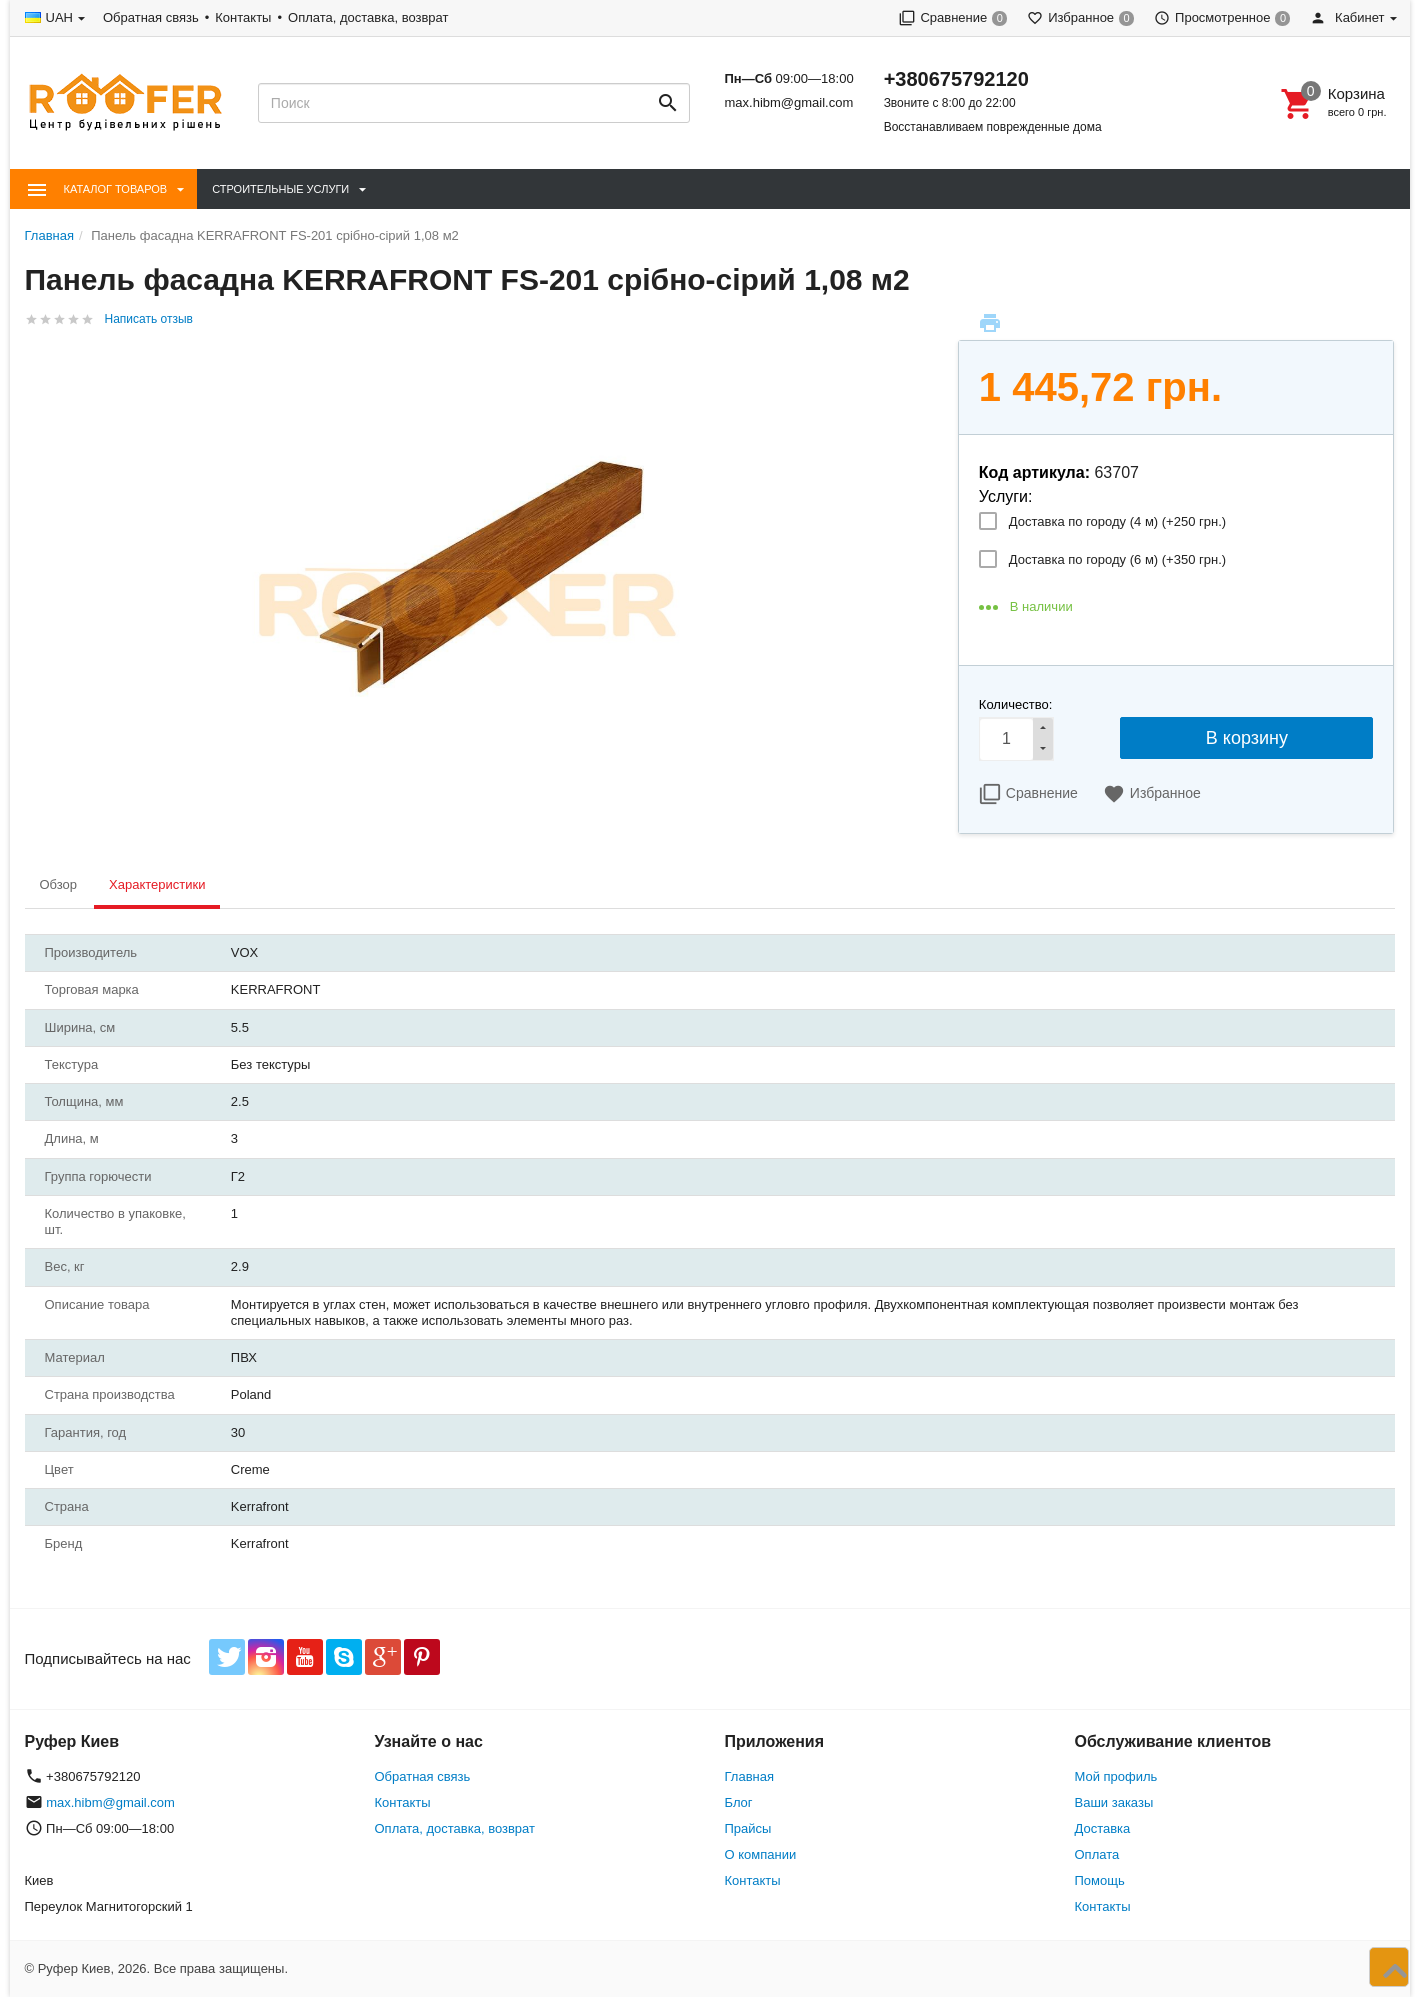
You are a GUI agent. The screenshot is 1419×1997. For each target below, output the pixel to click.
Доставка (1103, 1828)
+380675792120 (956, 79)
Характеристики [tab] (157, 884)
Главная (749, 1776)
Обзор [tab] (59, 884)
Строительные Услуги (280, 189)
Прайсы (748, 1828)
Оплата (1097, 1854)
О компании (761, 1854)
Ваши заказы (1114, 1802)
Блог (739, 1802)
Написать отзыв (149, 319)
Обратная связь (151, 17)
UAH (59, 17)
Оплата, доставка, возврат (368, 17)
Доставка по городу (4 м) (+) (1117, 521)
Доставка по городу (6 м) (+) (1117, 559)
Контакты (243, 17)
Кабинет (1347, 17)
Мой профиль (1116, 1776)
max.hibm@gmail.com (788, 102)
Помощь (1100, 1880)
